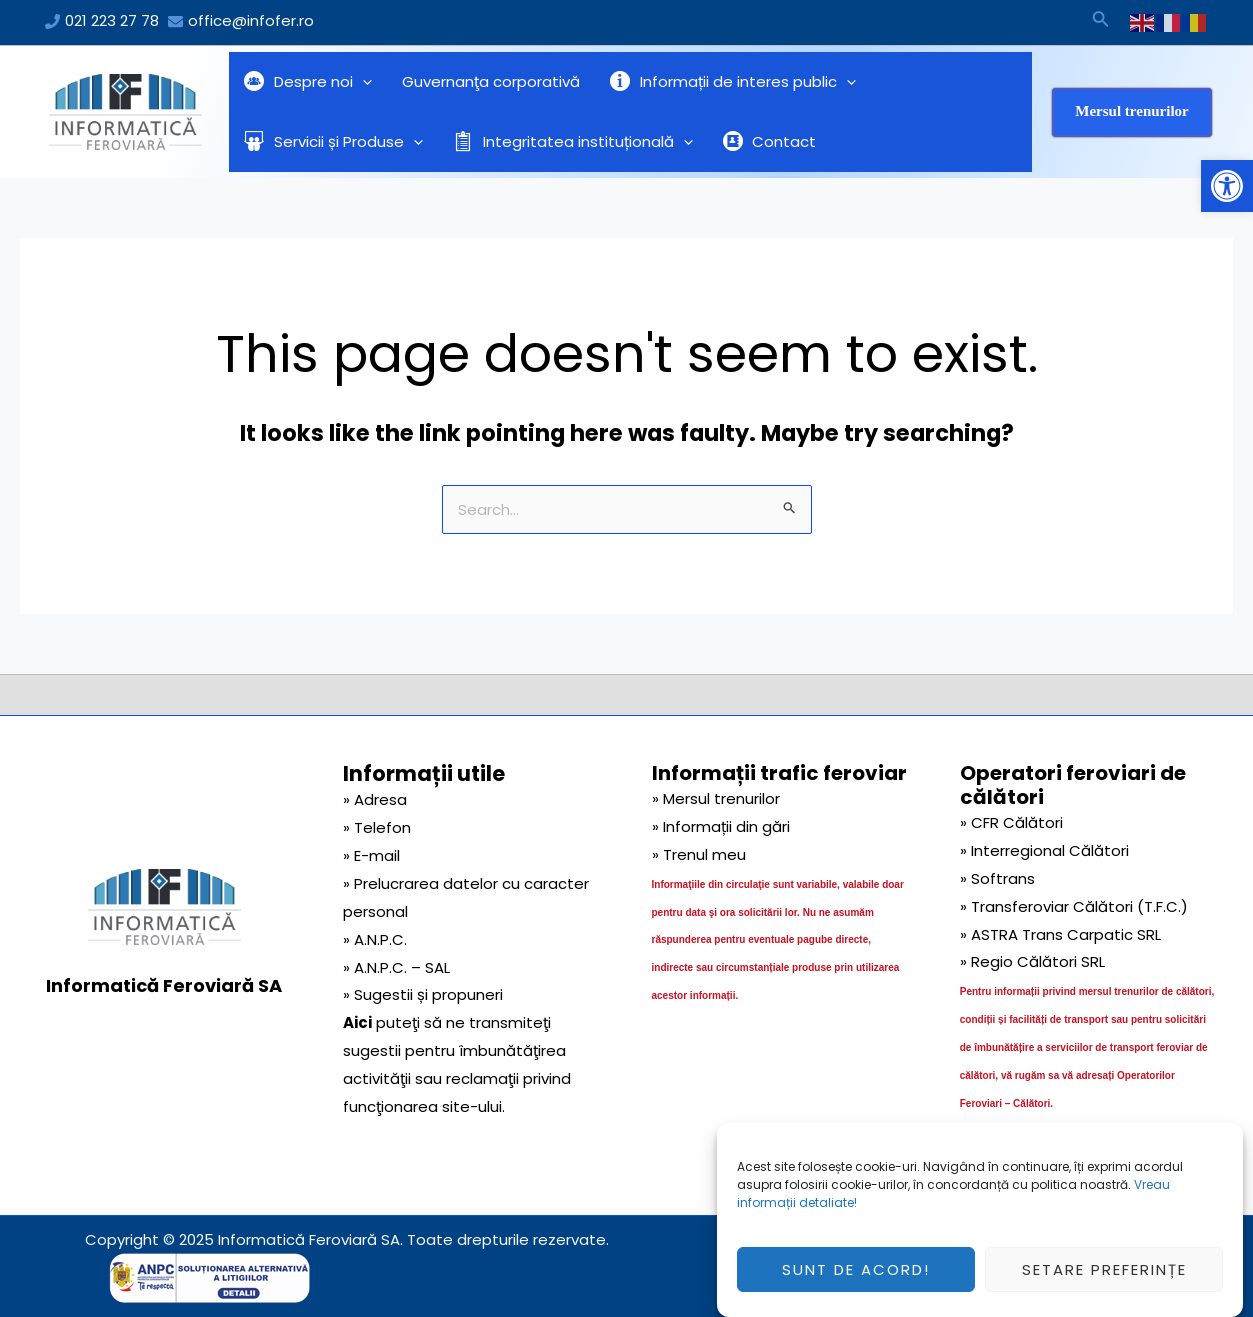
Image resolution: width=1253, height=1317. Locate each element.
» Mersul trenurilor (716, 798)
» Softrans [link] (997, 878)
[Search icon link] (1101, 22)
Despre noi (308, 82)
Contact (770, 141)
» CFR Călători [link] (1011, 822)
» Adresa (375, 799)
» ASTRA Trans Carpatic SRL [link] (1060, 934)
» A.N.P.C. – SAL (396, 967)
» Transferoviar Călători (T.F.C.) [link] (1074, 906)
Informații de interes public (733, 82)
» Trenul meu (699, 854)
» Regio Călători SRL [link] (1032, 961)
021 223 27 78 (112, 20)
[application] (362, 82)
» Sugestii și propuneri (423, 994)
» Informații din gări (721, 826)
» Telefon (377, 827)
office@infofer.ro (251, 20)
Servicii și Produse (333, 142)
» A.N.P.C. (375, 939)
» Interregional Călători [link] (1044, 850)
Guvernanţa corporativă (491, 81)
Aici (357, 1022)
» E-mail (371, 855)
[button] (1227, 186)
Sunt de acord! (856, 1279)
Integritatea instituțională (573, 142)
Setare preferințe (1104, 1279)
